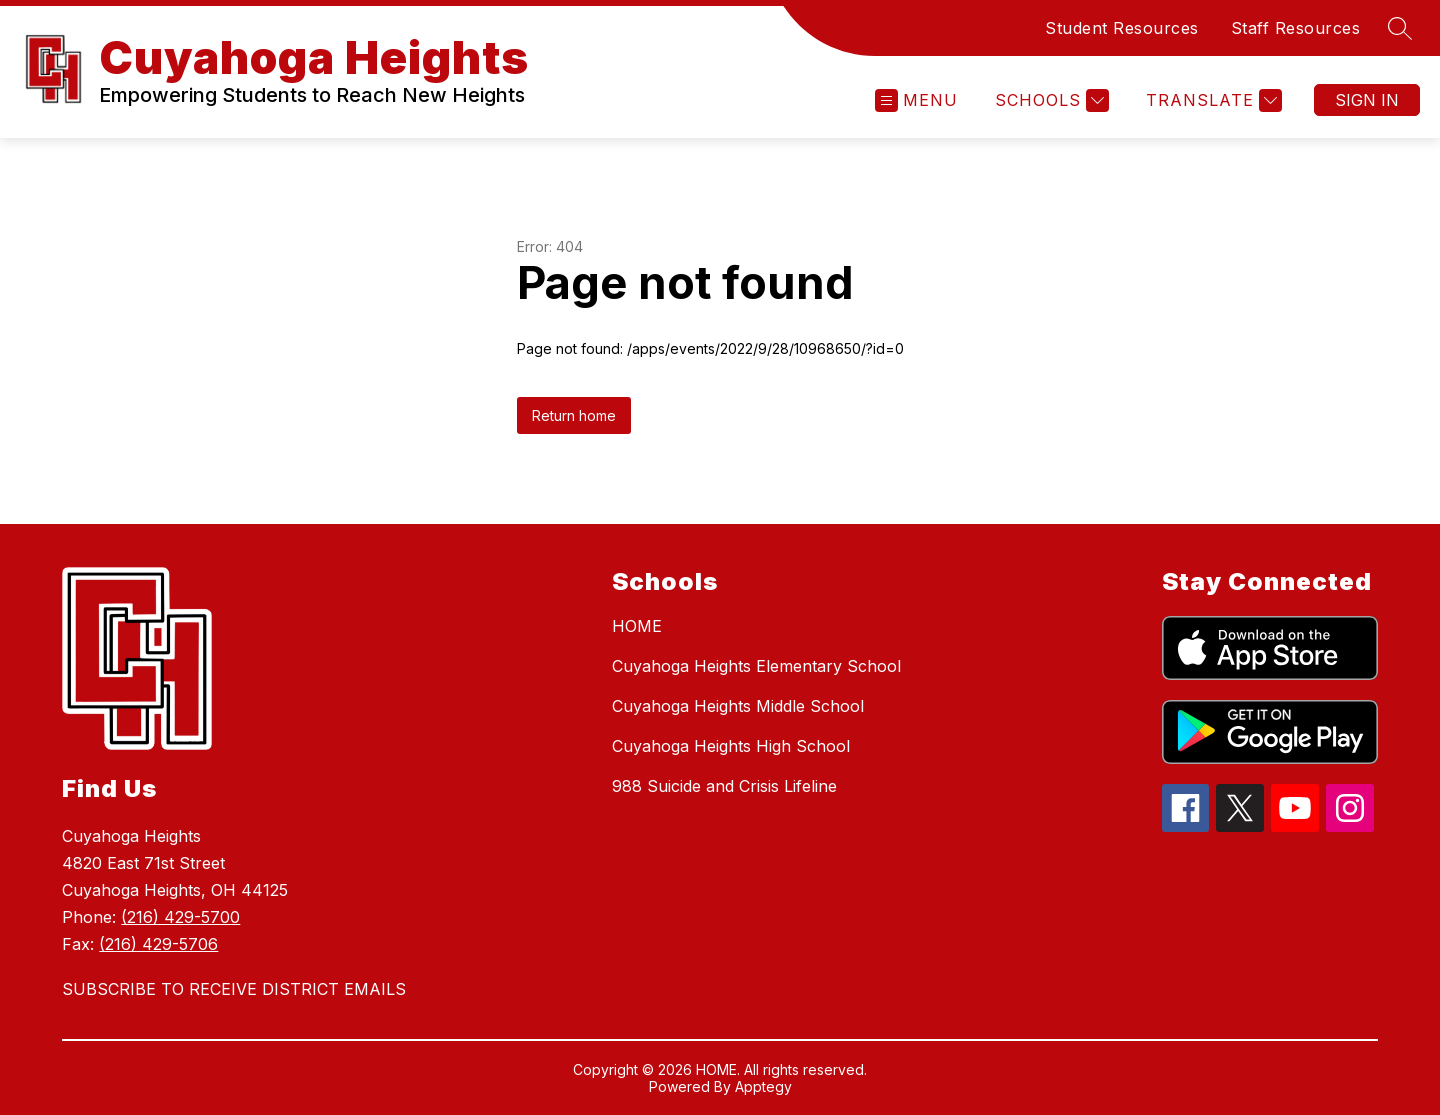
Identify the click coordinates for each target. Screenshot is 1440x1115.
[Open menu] (916, 100)
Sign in (1367, 100)
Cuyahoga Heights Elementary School (756, 666)
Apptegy (763, 1086)
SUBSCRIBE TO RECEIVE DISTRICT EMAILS (234, 989)
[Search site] (1400, 28)
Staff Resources (1296, 28)
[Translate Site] (1211, 100)
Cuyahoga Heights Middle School (738, 706)
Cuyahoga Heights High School (731, 746)
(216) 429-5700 (180, 917)
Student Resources (1122, 28)
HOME (637, 626)
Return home (574, 415)
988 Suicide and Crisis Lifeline (724, 786)
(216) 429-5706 (158, 944)
